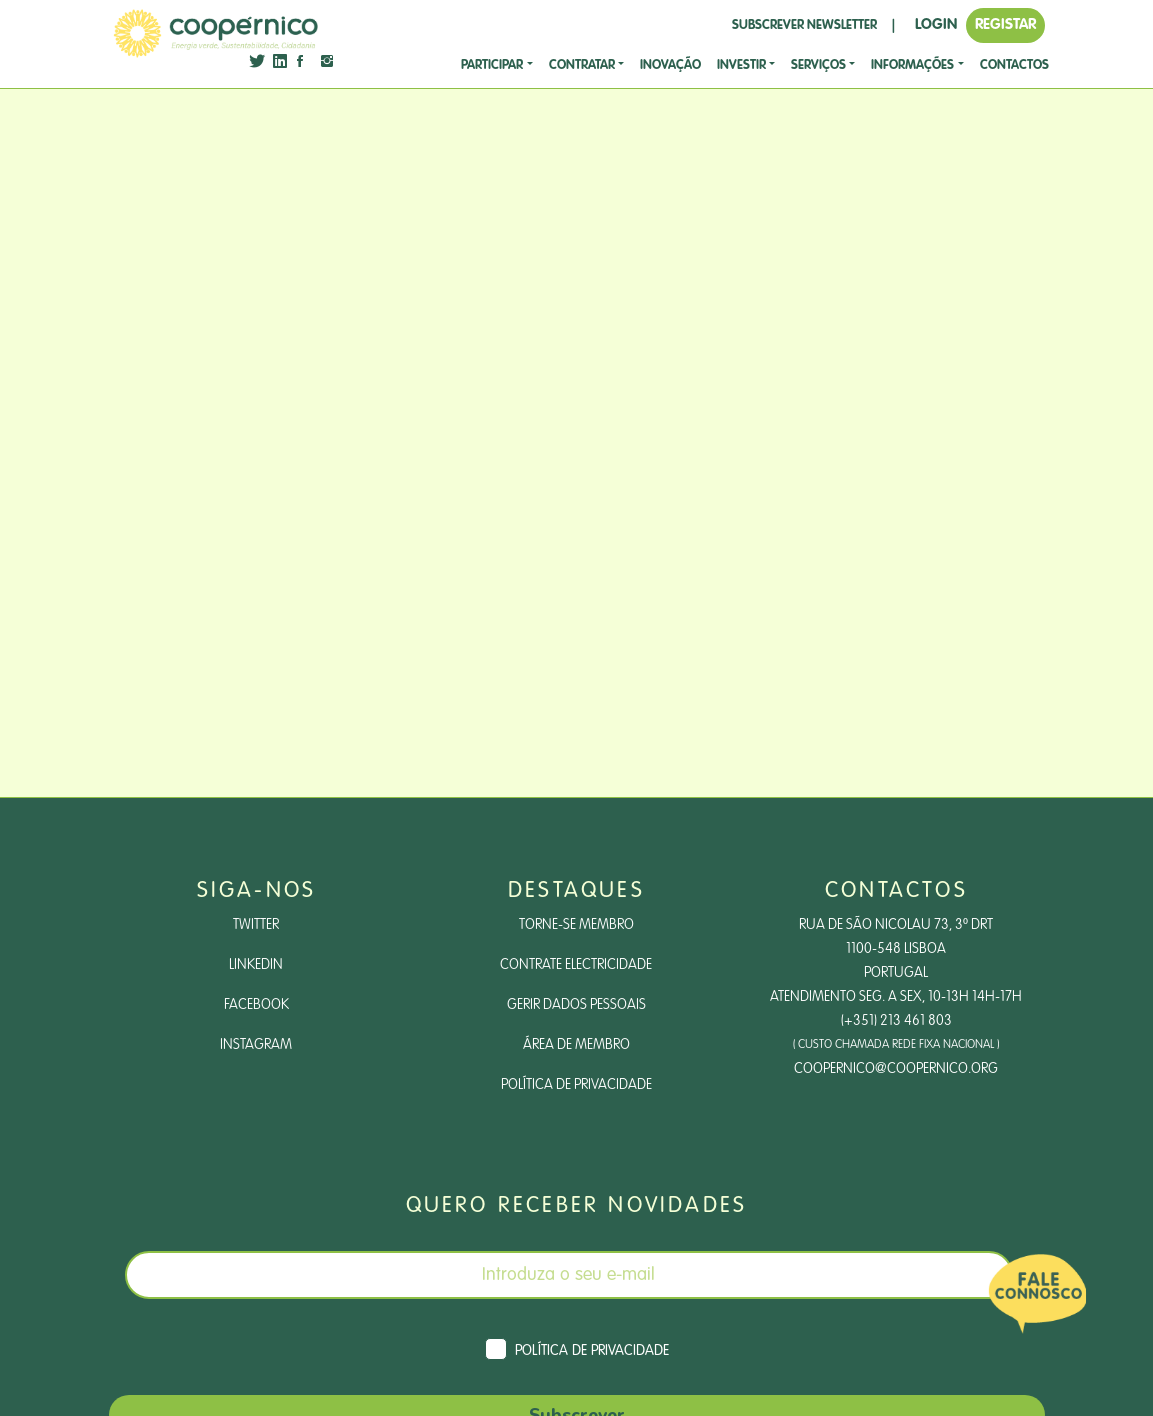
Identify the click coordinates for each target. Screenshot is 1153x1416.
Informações (912, 65)
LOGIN (936, 24)
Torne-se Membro (576, 925)
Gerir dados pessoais (576, 1005)
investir (741, 65)
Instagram (256, 1045)
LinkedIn (256, 965)
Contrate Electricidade (576, 965)
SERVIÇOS (818, 65)
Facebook (256, 1005)
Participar (492, 65)
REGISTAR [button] (1005, 24)
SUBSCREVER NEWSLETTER (804, 25)
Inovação (670, 65)
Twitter (256, 925)
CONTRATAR (582, 65)
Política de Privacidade (576, 1085)
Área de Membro (576, 1045)
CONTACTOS (1014, 65)
